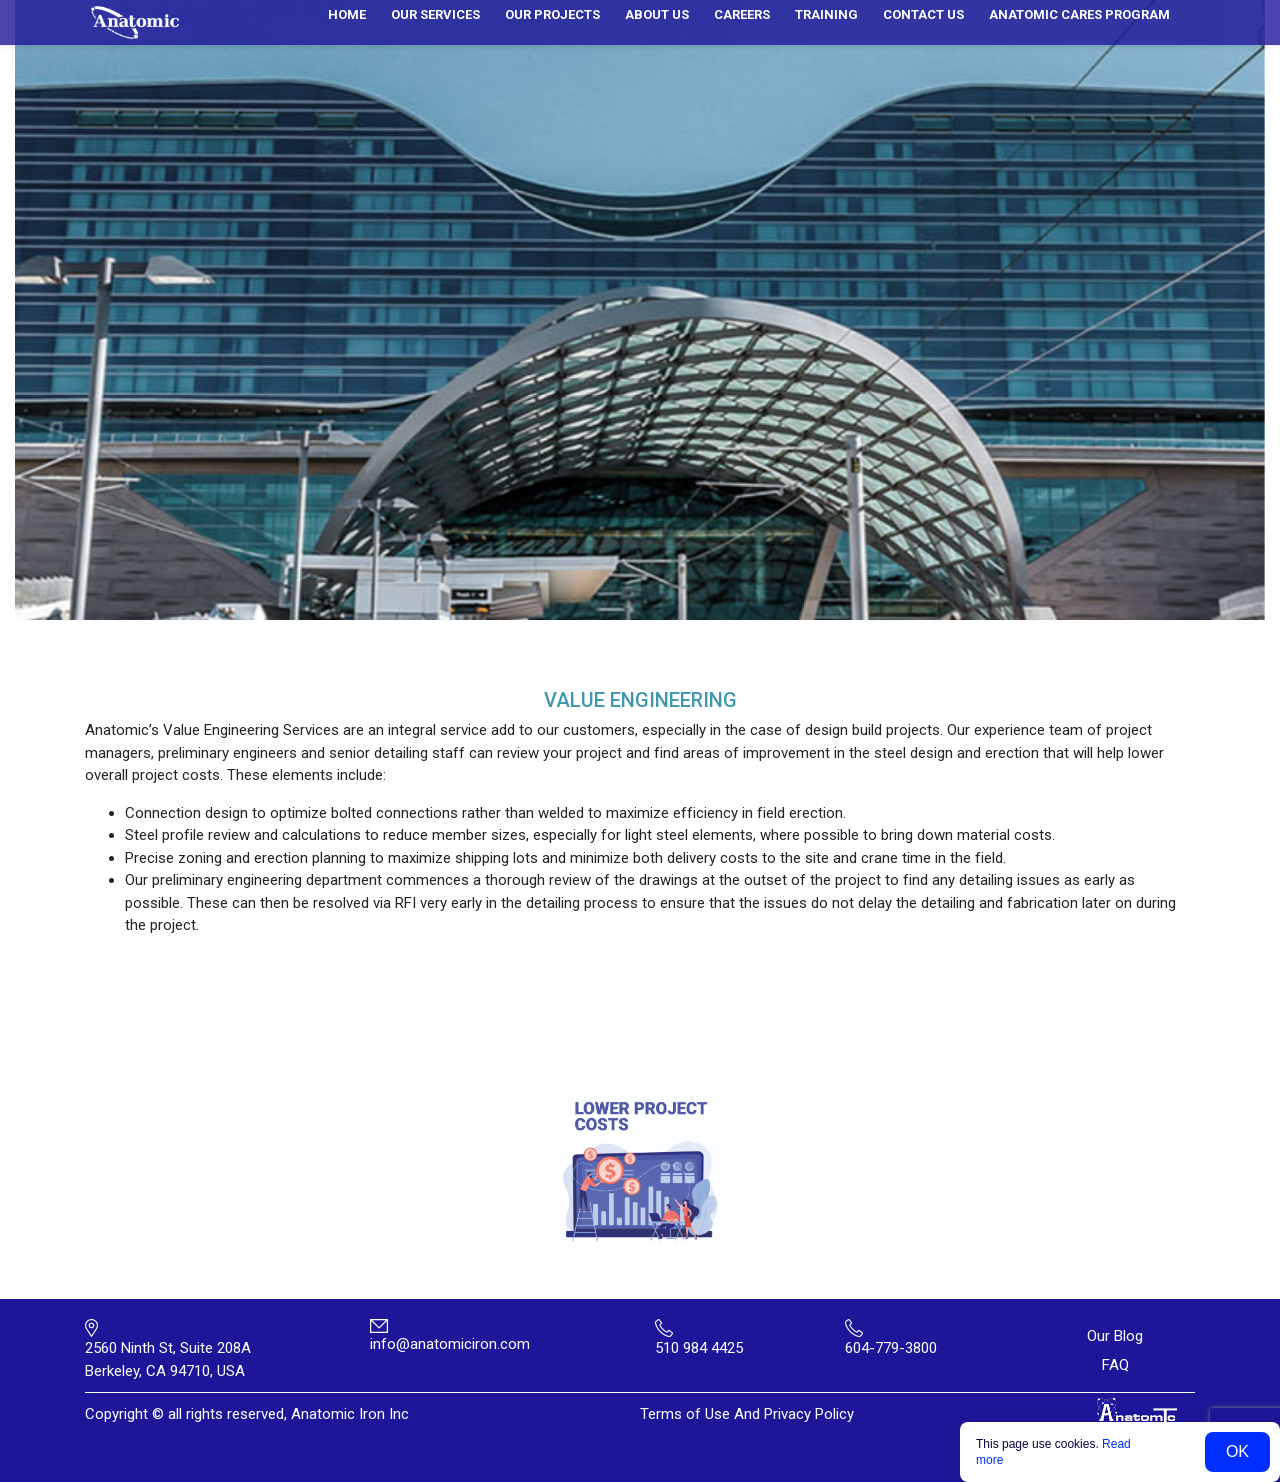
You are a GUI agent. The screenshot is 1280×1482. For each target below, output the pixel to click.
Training (826, 14)
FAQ (1115, 1365)
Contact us (923, 14)
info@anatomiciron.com (450, 1344)
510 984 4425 (699, 1348)
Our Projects (552, 14)
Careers (742, 14)
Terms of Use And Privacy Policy (747, 1414)
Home (347, 14)
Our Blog (1115, 1336)
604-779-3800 (891, 1348)
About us (657, 14)
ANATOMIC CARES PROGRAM (1079, 14)
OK (1237, 1451)
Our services (435, 14)
